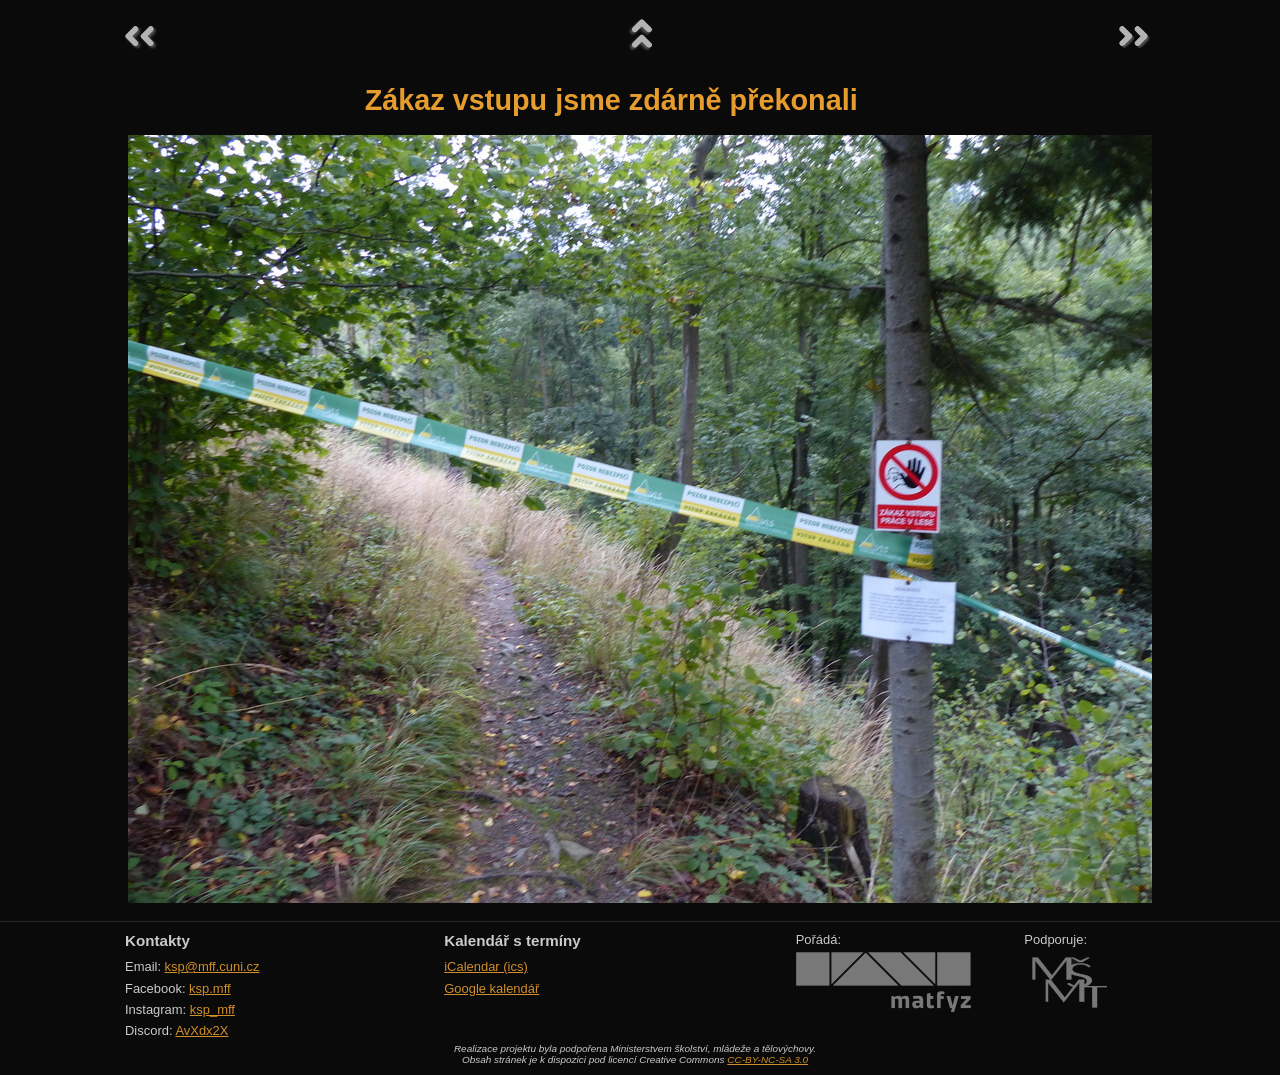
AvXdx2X (201, 1030)
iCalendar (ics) (486, 966)
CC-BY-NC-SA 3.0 (767, 1059)
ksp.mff (210, 988)
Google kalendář (491, 988)
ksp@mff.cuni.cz (212, 966)
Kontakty (157, 940)
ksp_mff (212, 1009)
